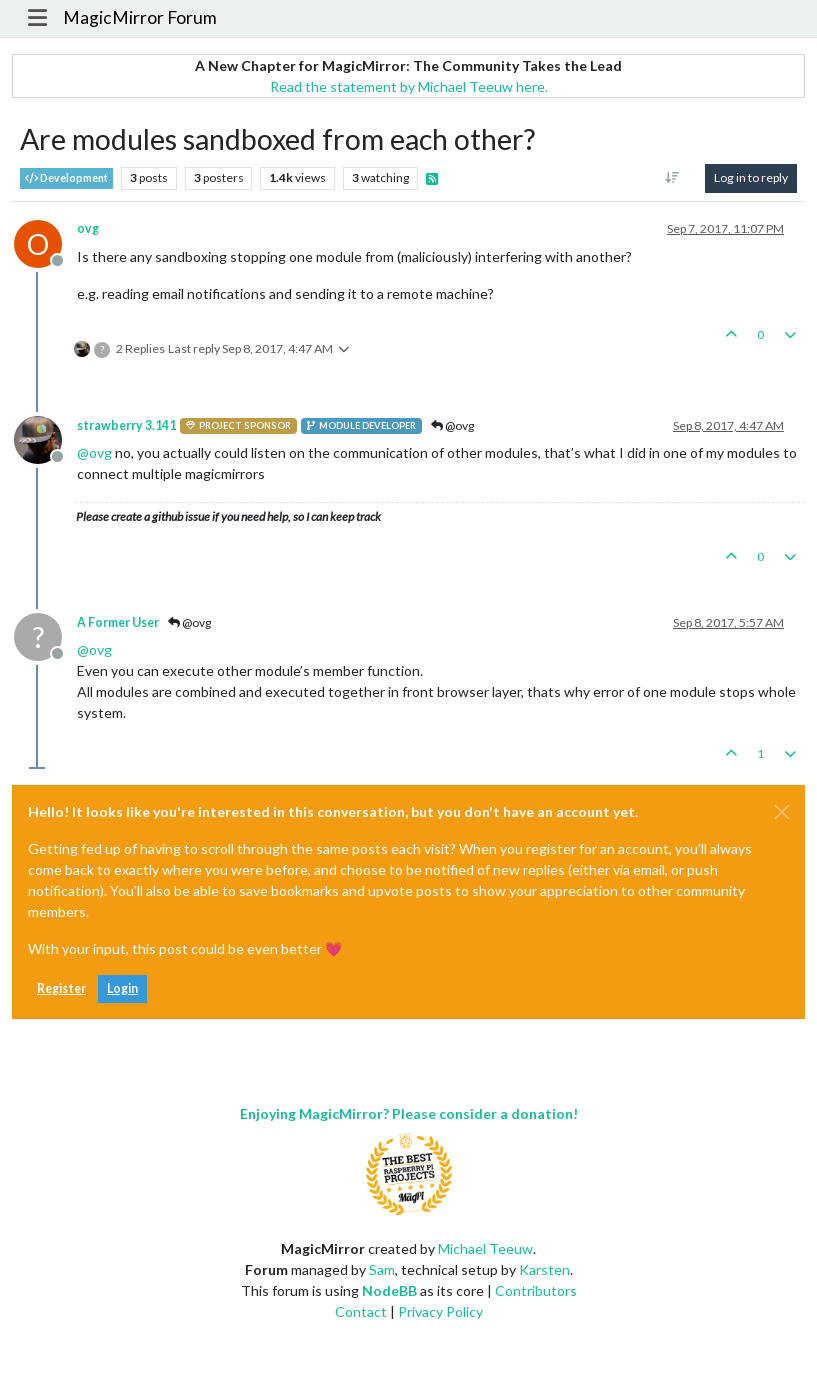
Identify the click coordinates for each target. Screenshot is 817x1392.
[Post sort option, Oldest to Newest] (672, 178)
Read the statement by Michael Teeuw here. (409, 86)
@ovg (452, 425)
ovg (88, 228)
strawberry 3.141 (126, 425)
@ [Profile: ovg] (94, 452)
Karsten (544, 1269)
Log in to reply (751, 177)
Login (122, 988)
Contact (361, 1311)
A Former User (118, 622)
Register (61, 988)
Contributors (536, 1290)
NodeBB (389, 1290)
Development (66, 178)
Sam (382, 1269)
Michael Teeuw (485, 1248)
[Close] (782, 812)
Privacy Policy (440, 1311)
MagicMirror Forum (140, 17)
